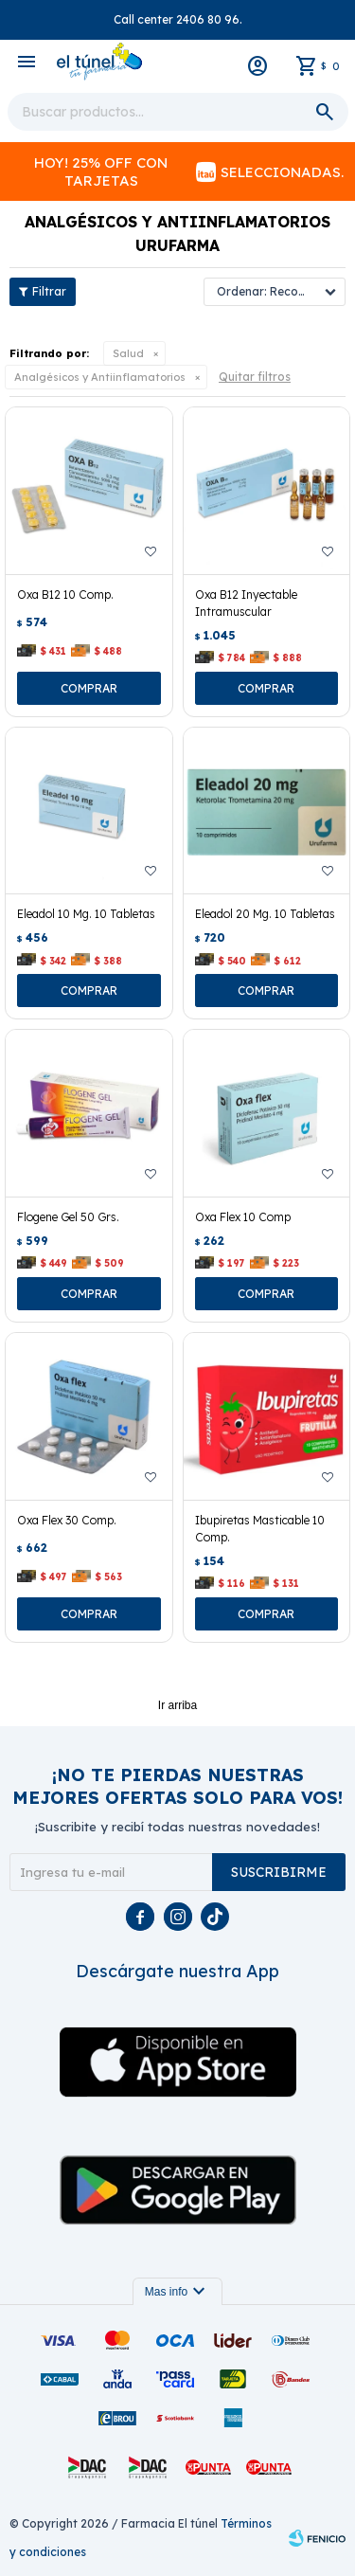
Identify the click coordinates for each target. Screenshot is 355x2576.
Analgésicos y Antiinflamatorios (100, 377)
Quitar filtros (255, 376)
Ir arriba (177, 1705)
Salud (128, 353)
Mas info (177, 2292)
